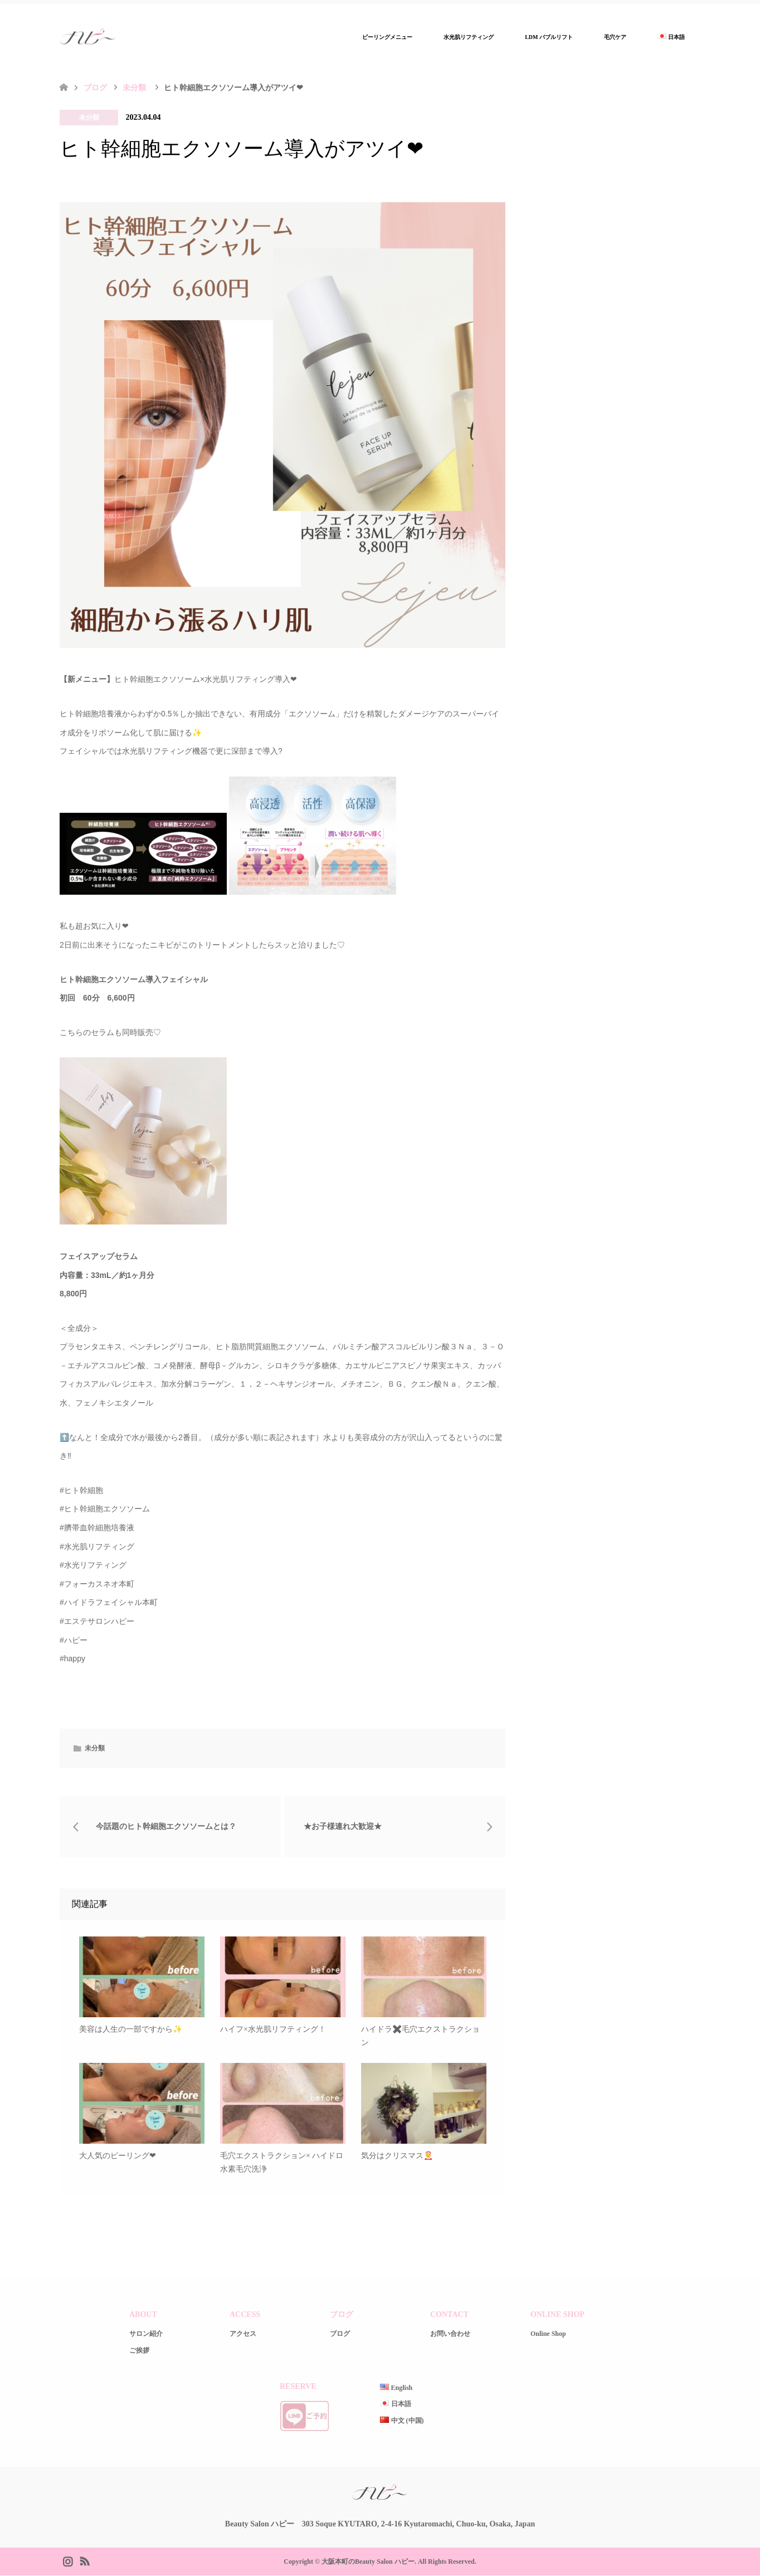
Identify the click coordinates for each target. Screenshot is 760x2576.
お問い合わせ (450, 2335)
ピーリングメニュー (387, 37)
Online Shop (548, 2335)
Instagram (67, 2561)
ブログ (95, 88)
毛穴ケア (615, 37)
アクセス (243, 2335)
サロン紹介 (146, 2335)
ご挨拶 (139, 2351)
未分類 (89, 117)
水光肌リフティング (469, 37)
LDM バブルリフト (549, 37)
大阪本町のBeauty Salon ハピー (368, 2562)
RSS (84, 2561)
